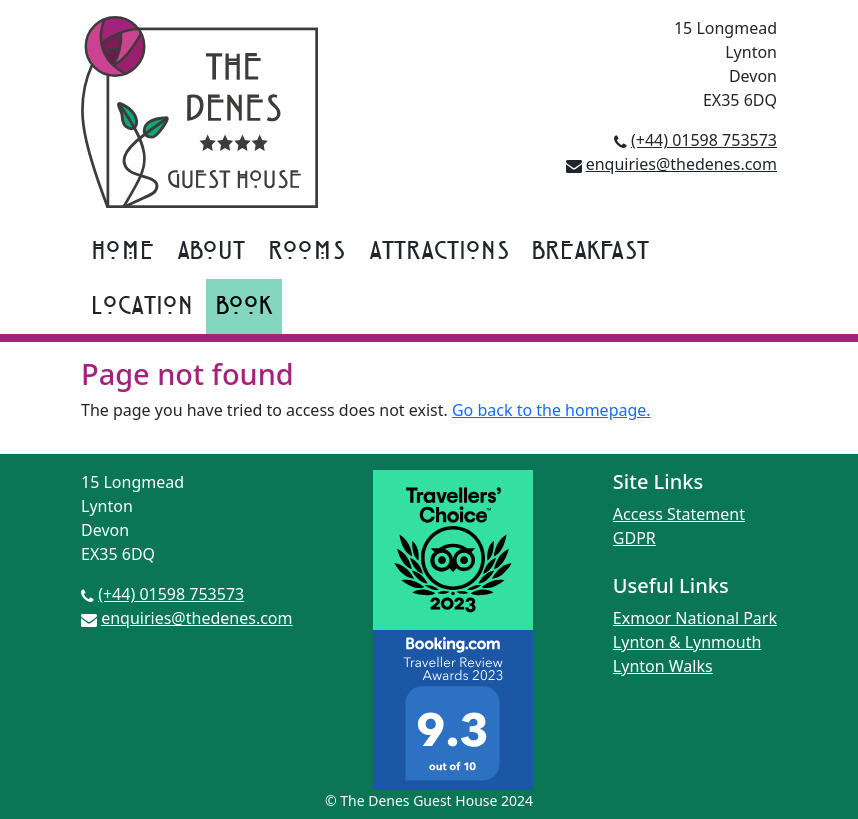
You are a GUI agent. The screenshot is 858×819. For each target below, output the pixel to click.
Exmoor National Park (695, 618)
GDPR (634, 538)
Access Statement (679, 514)
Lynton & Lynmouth (687, 642)
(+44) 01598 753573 (704, 140)
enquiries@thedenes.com (681, 164)
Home (122, 251)
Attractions (439, 251)
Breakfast (590, 251)
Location (142, 306)
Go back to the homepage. (551, 410)
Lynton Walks (663, 666)
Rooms (306, 251)
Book (244, 306)
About (211, 251)
